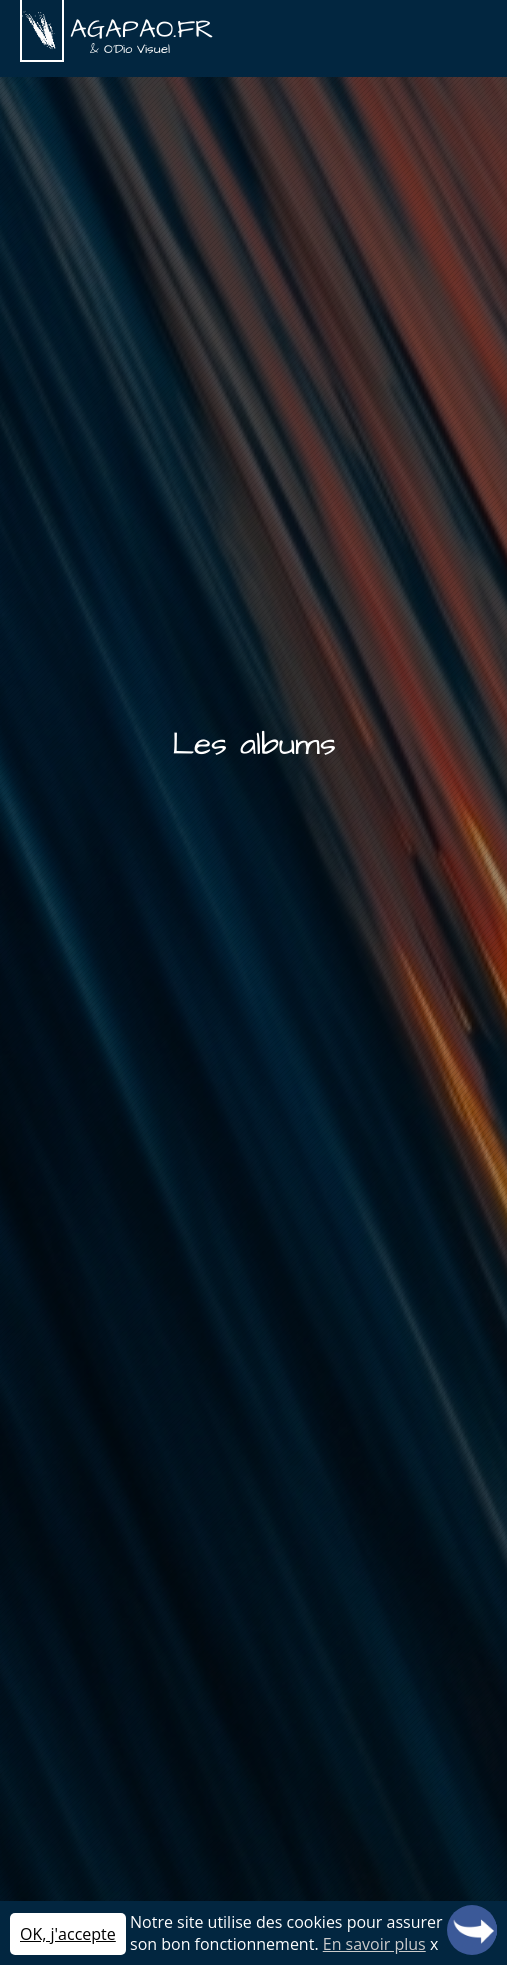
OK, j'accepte (68, 1934)
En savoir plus (374, 1944)
